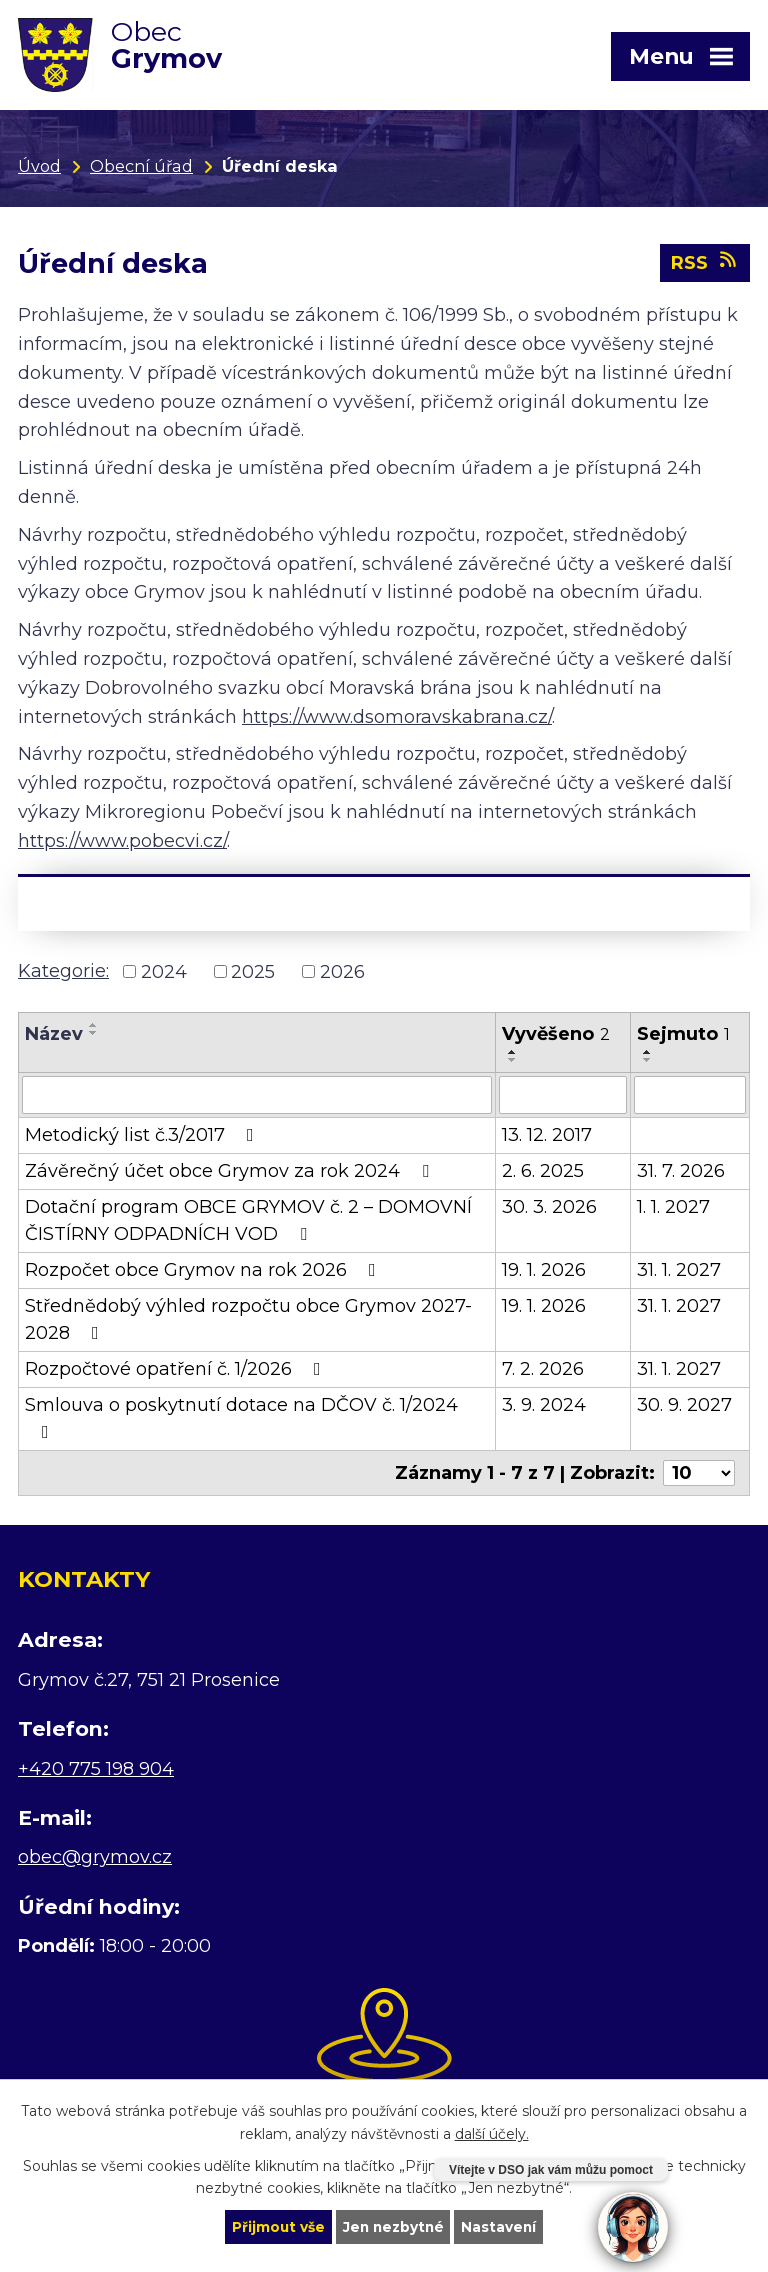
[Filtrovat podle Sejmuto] (690, 1098)
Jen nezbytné (393, 2226)
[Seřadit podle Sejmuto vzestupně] (648, 1055)
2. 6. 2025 (543, 1174)
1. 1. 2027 (673, 1210)
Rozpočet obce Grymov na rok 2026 (204, 1273)
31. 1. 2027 (679, 1273)
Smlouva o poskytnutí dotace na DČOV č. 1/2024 (241, 1420)
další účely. (492, 2133)
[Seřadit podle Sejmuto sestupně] (648, 1063)
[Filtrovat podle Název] (257, 1098)
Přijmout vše (276, 2226)
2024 (164, 974)
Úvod (39, 166)
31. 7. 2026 (681, 1174)
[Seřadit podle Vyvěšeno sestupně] (513, 1063)
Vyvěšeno (556, 1037)
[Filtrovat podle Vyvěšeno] (562, 1098)
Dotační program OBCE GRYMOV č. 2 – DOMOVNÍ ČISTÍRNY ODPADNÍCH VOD (248, 1223)
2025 (253, 974)
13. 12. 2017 (547, 1138)
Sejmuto (683, 1037)
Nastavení (502, 2226)
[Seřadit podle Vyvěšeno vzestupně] (513, 1055)
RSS (705, 265)
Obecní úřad (141, 166)
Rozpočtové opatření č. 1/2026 (177, 1372)
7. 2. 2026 (543, 1372)
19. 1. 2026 (544, 1273)
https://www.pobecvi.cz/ (122, 843)
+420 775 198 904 (96, 1771)
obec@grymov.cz (95, 1860)
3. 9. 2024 (544, 1408)
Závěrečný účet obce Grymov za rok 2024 (231, 1174)
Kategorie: (63, 973)
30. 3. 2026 (549, 1210)
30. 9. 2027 (684, 1408)
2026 (342, 974)
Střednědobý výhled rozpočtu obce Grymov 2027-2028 (248, 1322)
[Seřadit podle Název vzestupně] (94, 1028)
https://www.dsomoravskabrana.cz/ (397, 719)
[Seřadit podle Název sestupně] (94, 1036)
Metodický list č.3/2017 (143, 1138)
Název (54, 1037)
